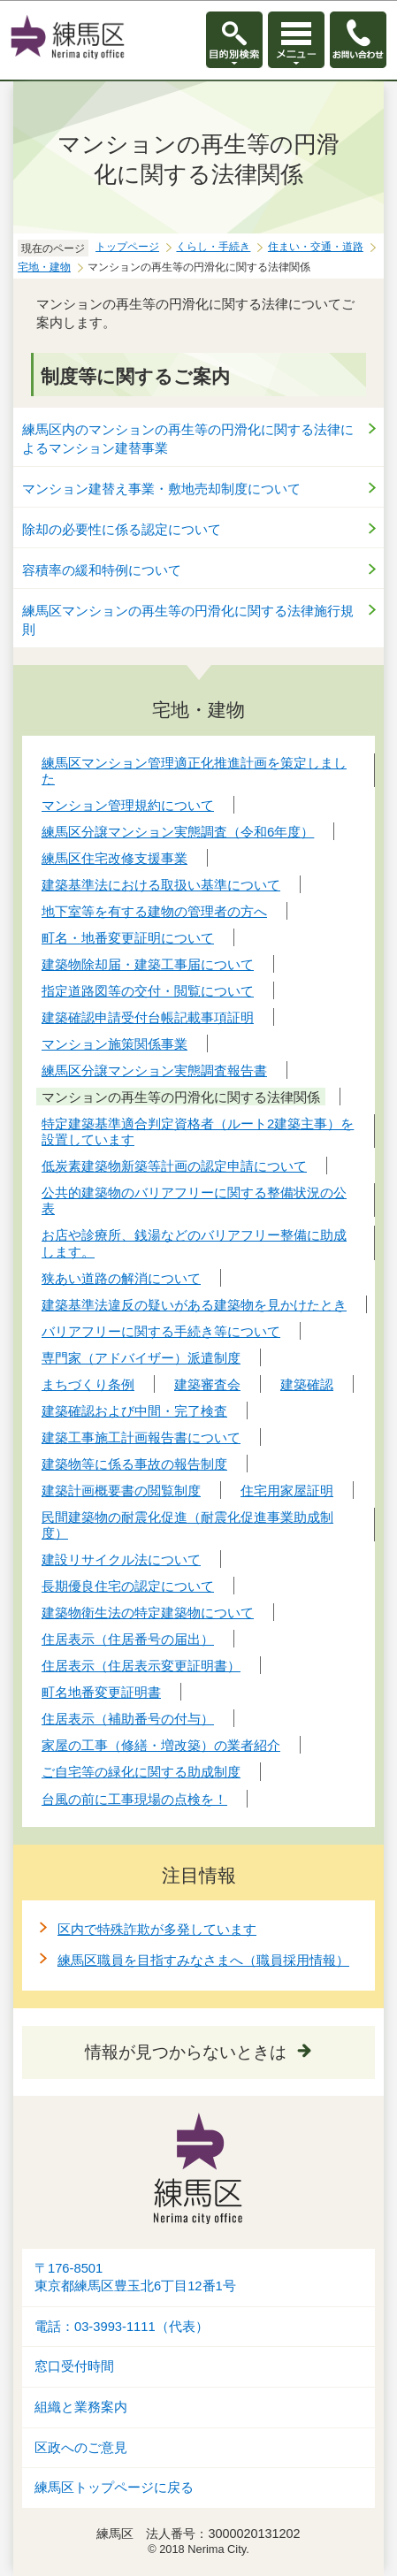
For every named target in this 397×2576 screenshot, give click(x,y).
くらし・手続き (213, 247)
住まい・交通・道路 (315, 247)
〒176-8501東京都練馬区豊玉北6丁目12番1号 (135, 2277)
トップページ (127, 247)
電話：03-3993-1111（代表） (121, 2327)
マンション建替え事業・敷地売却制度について (161, 488)
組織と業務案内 (80, 2407)
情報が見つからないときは (185, 2052)
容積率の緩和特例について (101, 569)
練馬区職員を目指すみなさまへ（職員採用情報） (203, 1960)
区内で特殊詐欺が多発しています (156, 1929)
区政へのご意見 (80, 2448)
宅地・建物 (44, 267)
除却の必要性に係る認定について (121, 529)
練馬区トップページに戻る (114, 2487)
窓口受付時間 (74, 2366)
